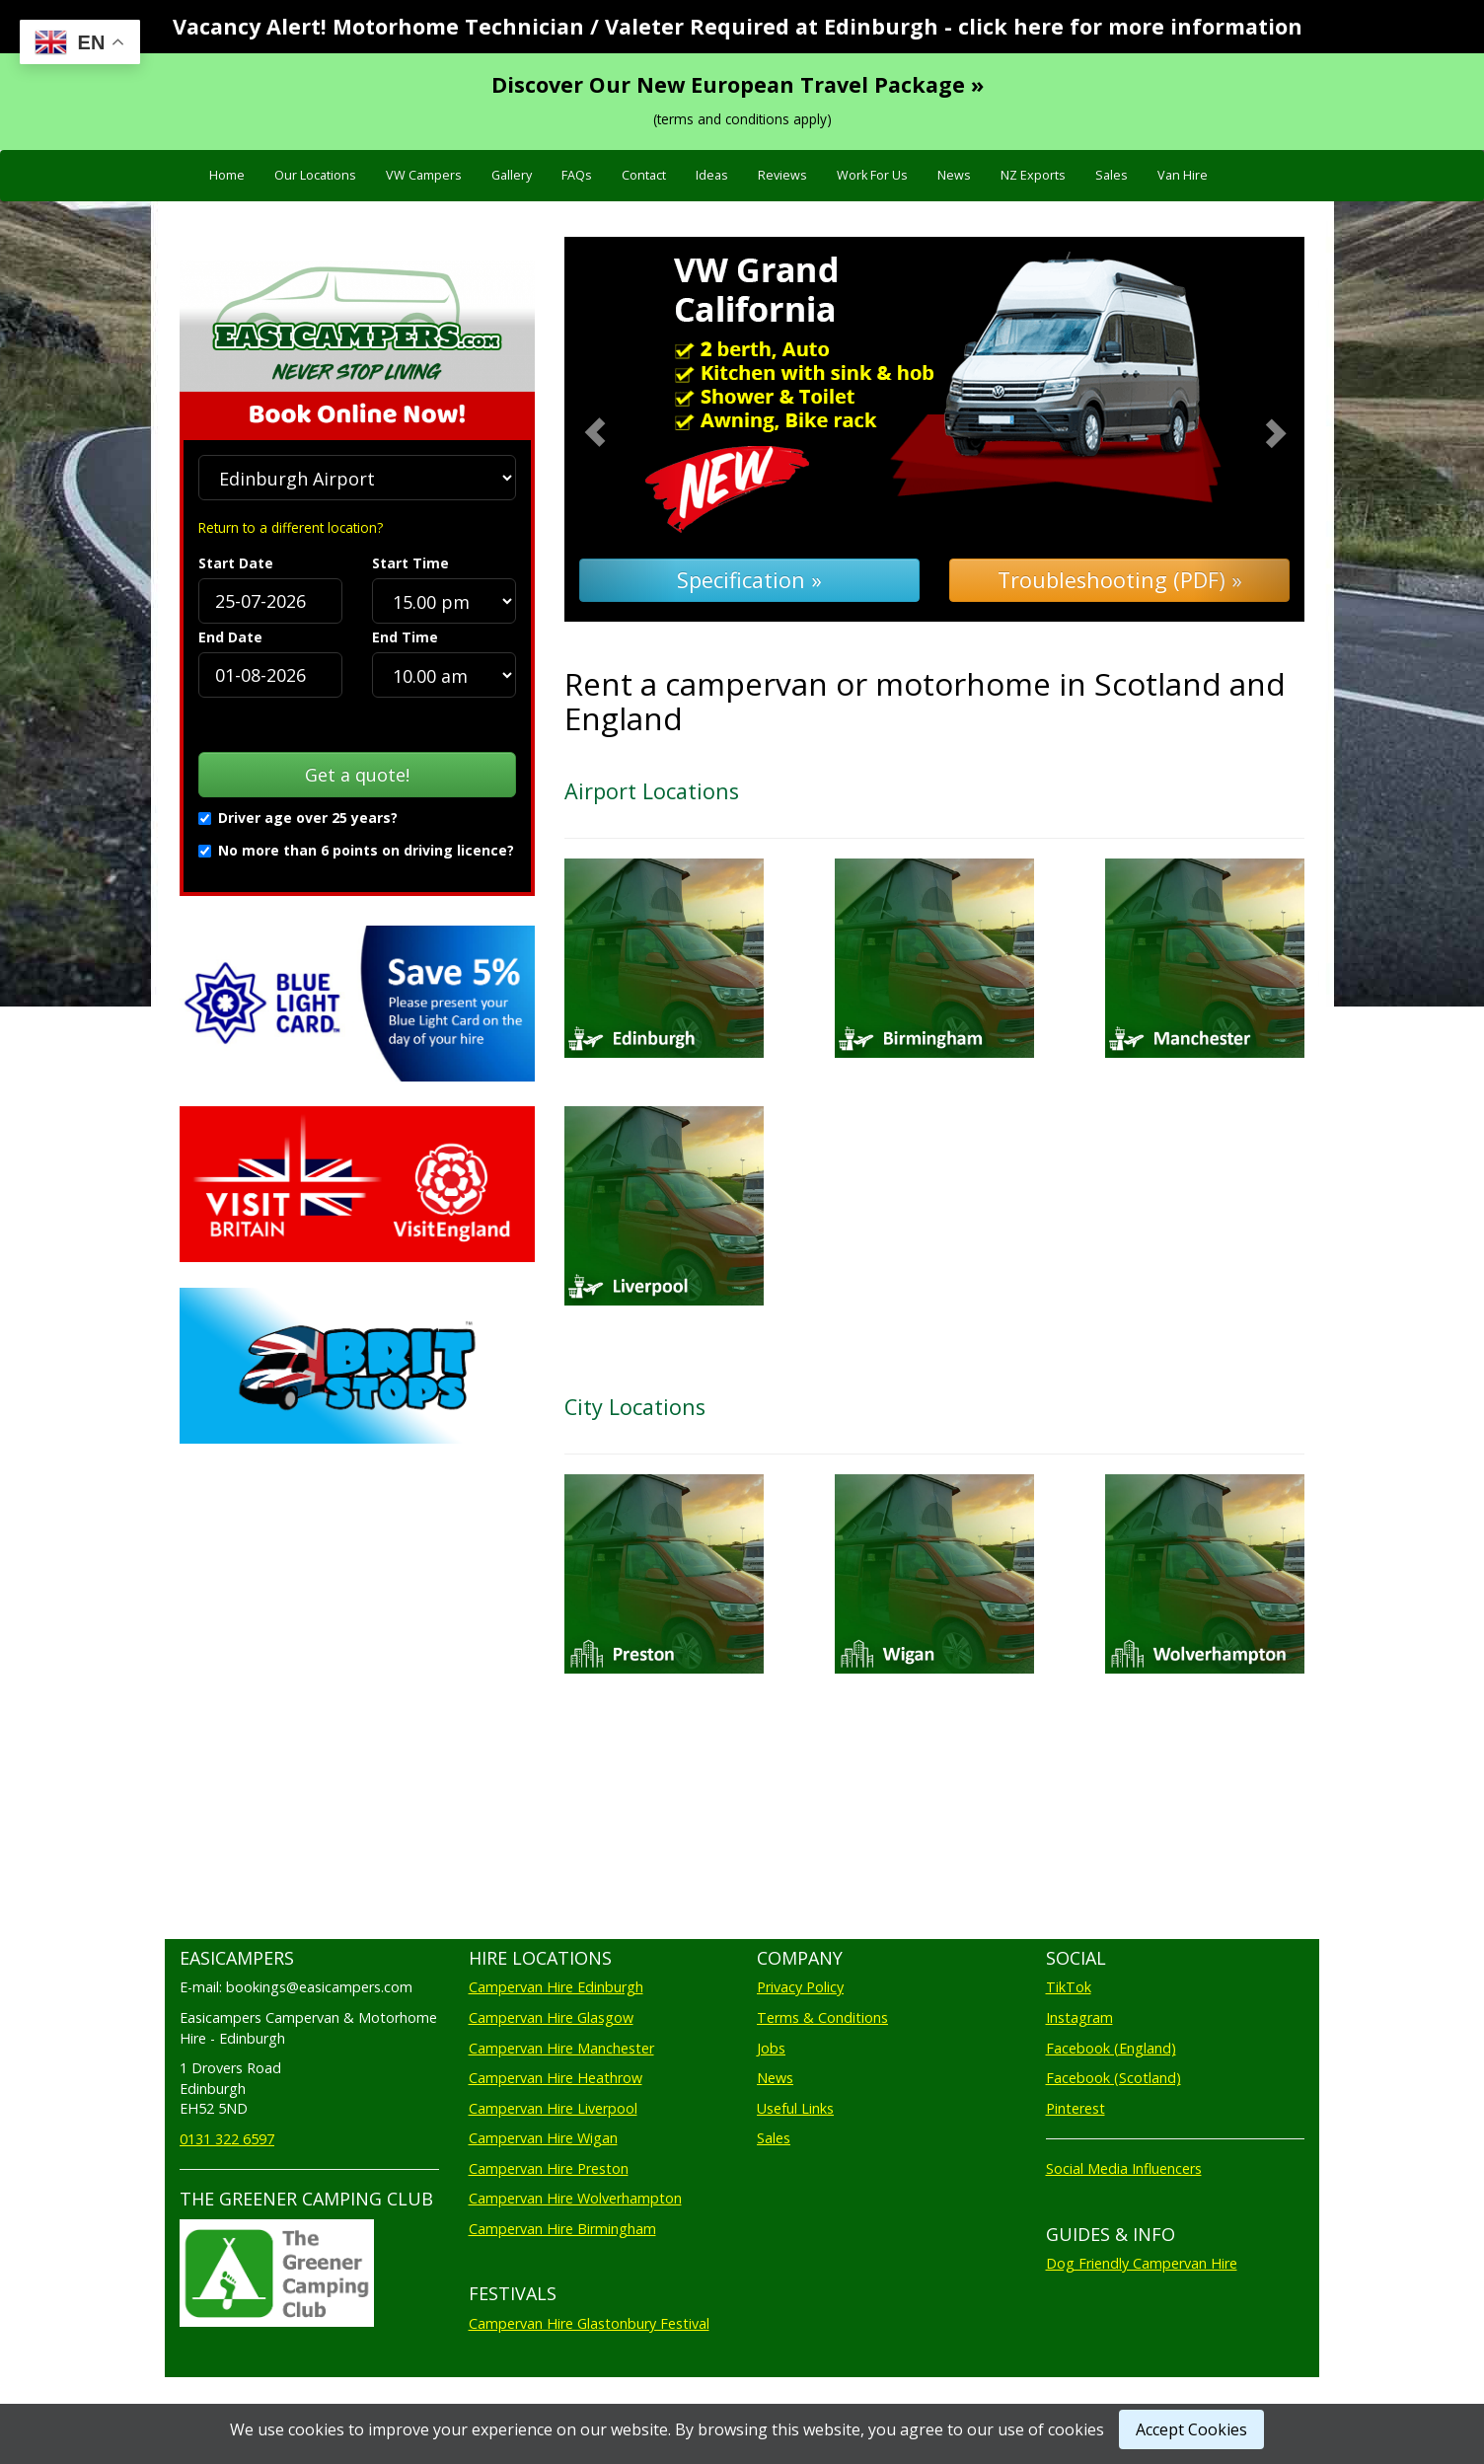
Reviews (782, 175)
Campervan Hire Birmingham (562, 2228)
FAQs (576, 175)
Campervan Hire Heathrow (555, 2077)
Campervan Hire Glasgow (551, 2017)
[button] (620, 430)
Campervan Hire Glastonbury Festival (589, 2323)
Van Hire (1182, 175)
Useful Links (795, 2108)
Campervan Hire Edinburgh (556, 1987)
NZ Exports (1033, 175)
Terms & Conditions (822, 2017)
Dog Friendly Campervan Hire (1141, 2263)
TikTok (1068, 1987)
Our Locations (315, 175)
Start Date (235, 563)
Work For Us (872, 175)
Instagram (1079, 2017)
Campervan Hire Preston (549, 2168)
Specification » (749, 579)
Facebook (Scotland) (1113, 2077)
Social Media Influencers (1124, 2168)
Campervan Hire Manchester (561, 2048)
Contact (644, 175)
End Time (405, 637)
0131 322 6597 (227, 2138)
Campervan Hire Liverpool (553, 2108)
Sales (1111, 175)
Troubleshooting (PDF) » (1120, 579)
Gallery (511, 175)
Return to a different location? (290, 527)
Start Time (410, 563)
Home (227, 175)
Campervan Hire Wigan (543, 2137)
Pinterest (1075, 2108)
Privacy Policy (800, 1987)
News (954, 175)
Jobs (771, 2048)
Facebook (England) (1111, 2048)
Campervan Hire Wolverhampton (575, 2198)
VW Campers (424, 175)
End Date (230, 637)
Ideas (712, 175)
